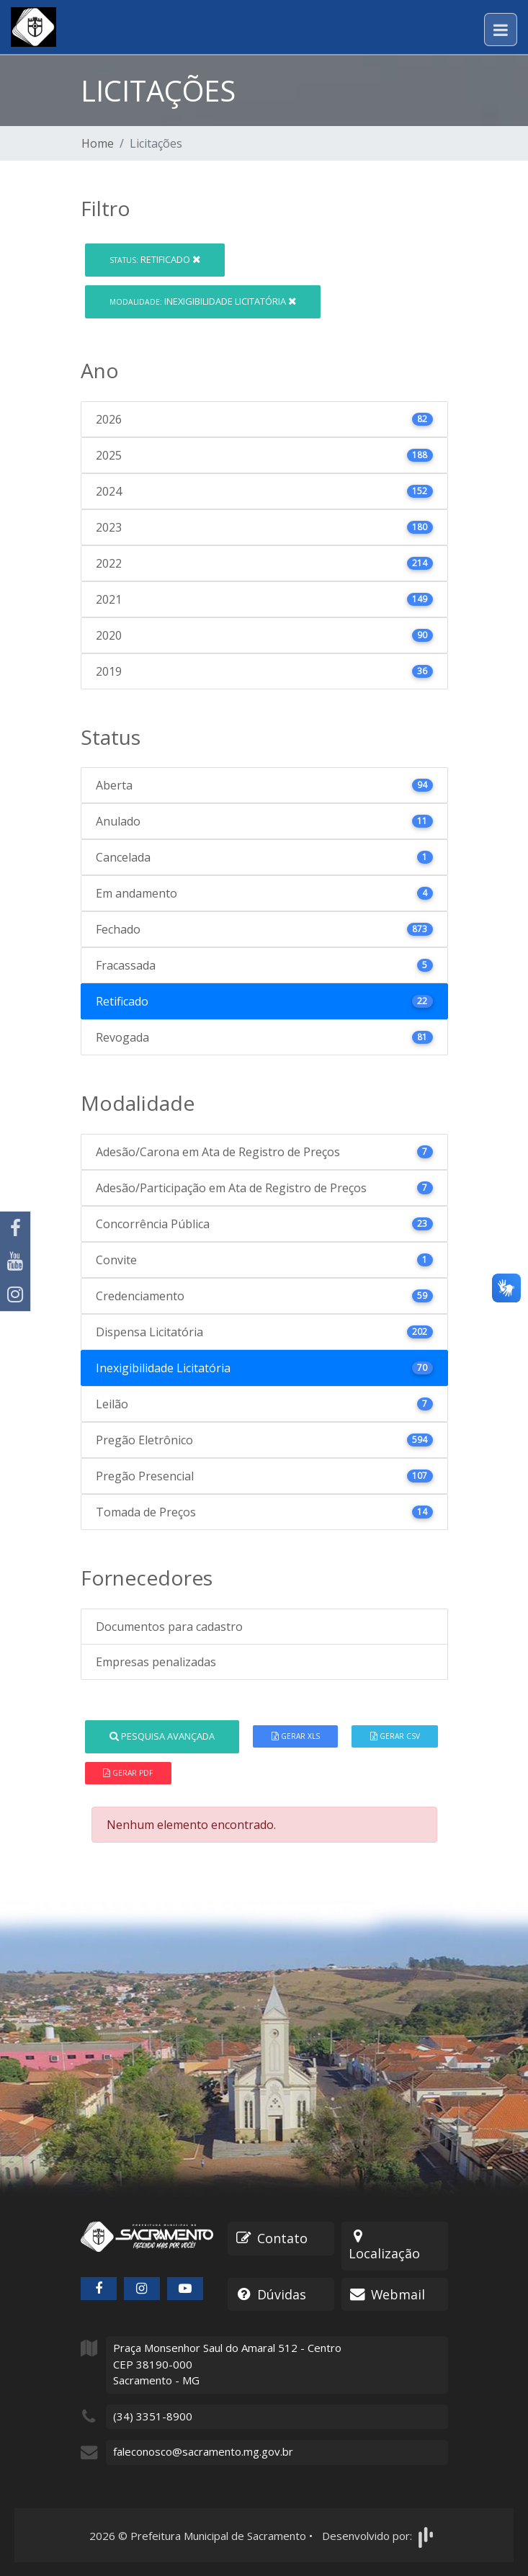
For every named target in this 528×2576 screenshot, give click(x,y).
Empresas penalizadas (156, 1662)
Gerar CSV (395, 1736)
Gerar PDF (128, 1773)
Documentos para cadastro (169, 1626)
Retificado (154, 259)
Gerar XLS (296, 1736)
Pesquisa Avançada (162, 1736)
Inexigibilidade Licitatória (202, 301)
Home (97, 143)
